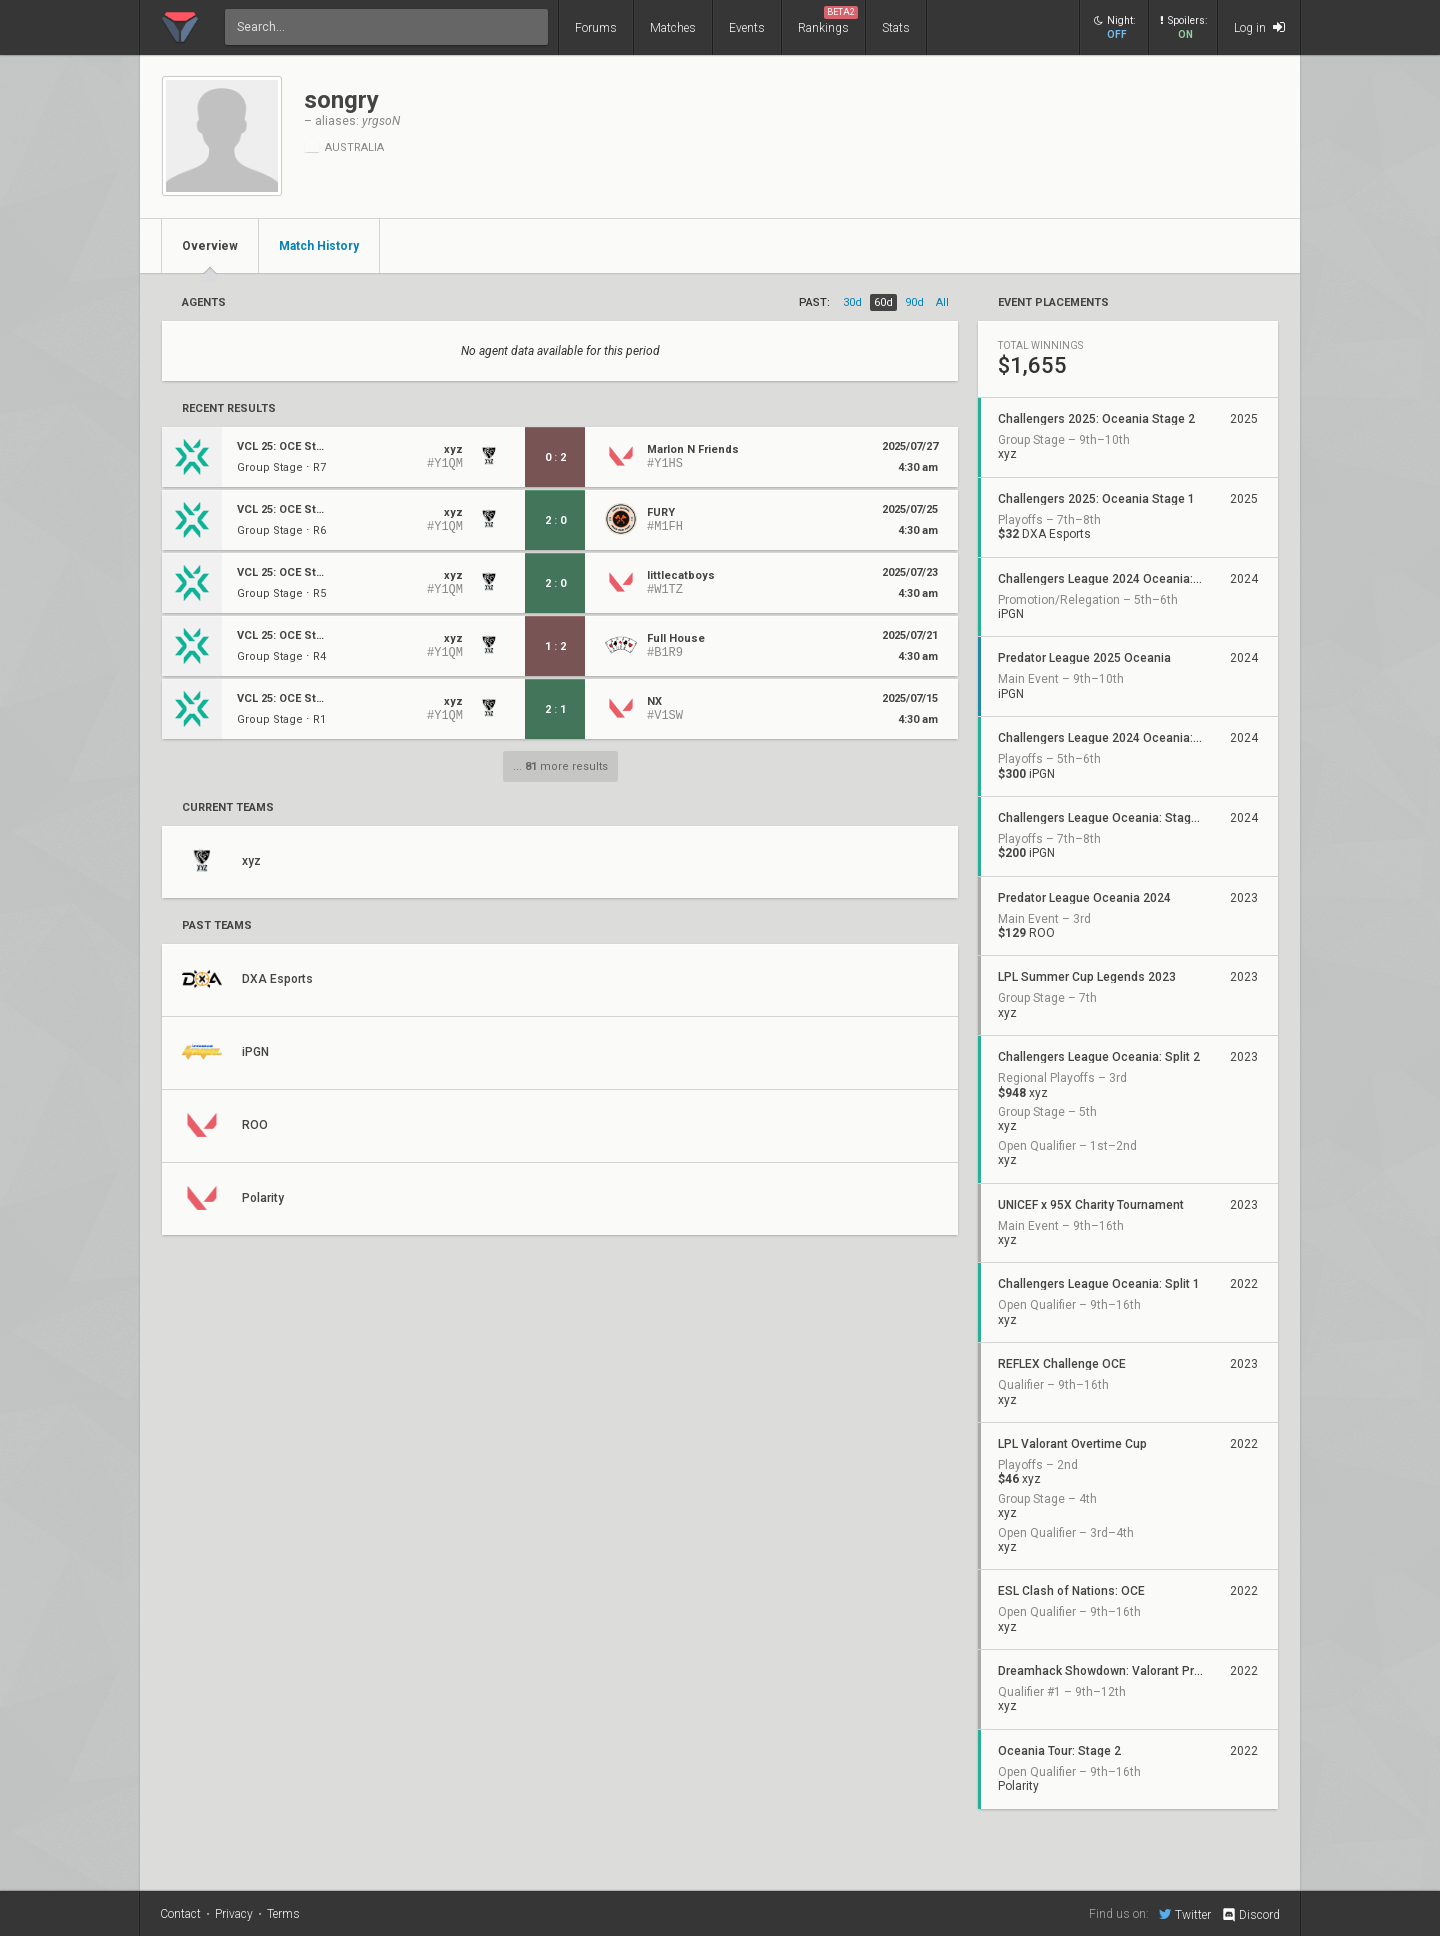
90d (914, 302)
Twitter (1185, 1914)
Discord (1250, 1915)
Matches (673, 28)
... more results (560, 766)
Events (747, 28)
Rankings (828, 20)
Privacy (234, 1914)
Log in (1259, 27)
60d (883, 302)
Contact (180, 1914)
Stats (896, 28)
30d (852, 302)
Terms (283, 1914)
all (942, 302)
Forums (596, 28)
